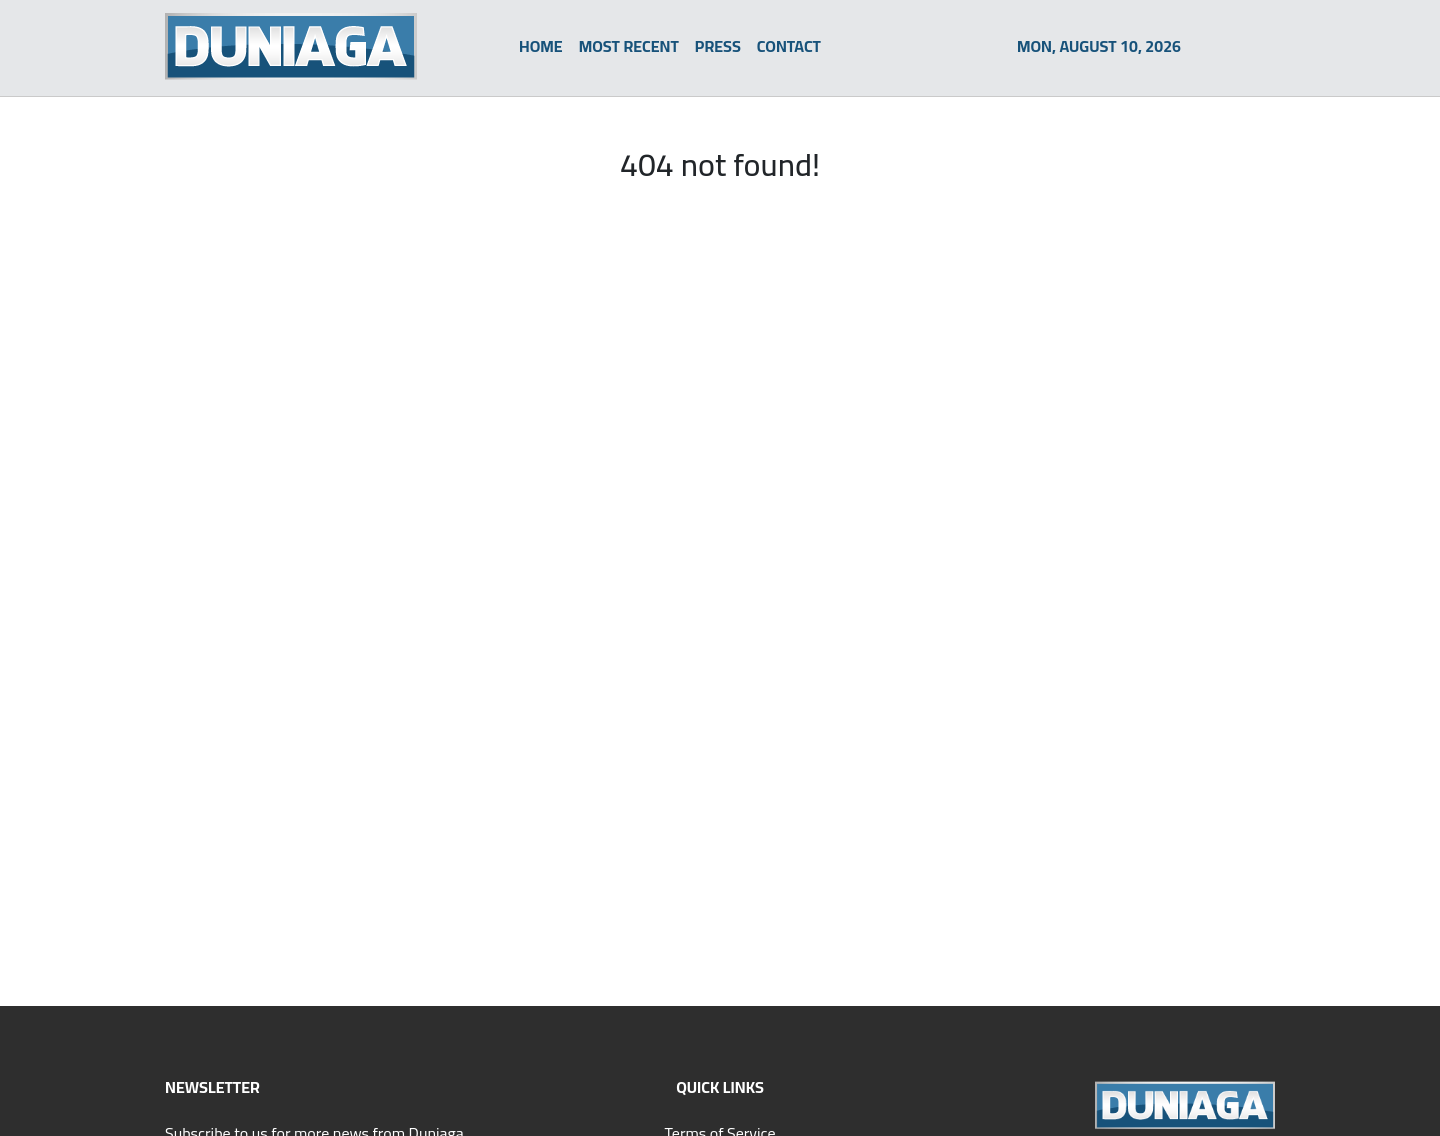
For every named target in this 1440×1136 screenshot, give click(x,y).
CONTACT (789, 46)
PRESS (718, 46)
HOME (541, 46)
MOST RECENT (629, 46)
